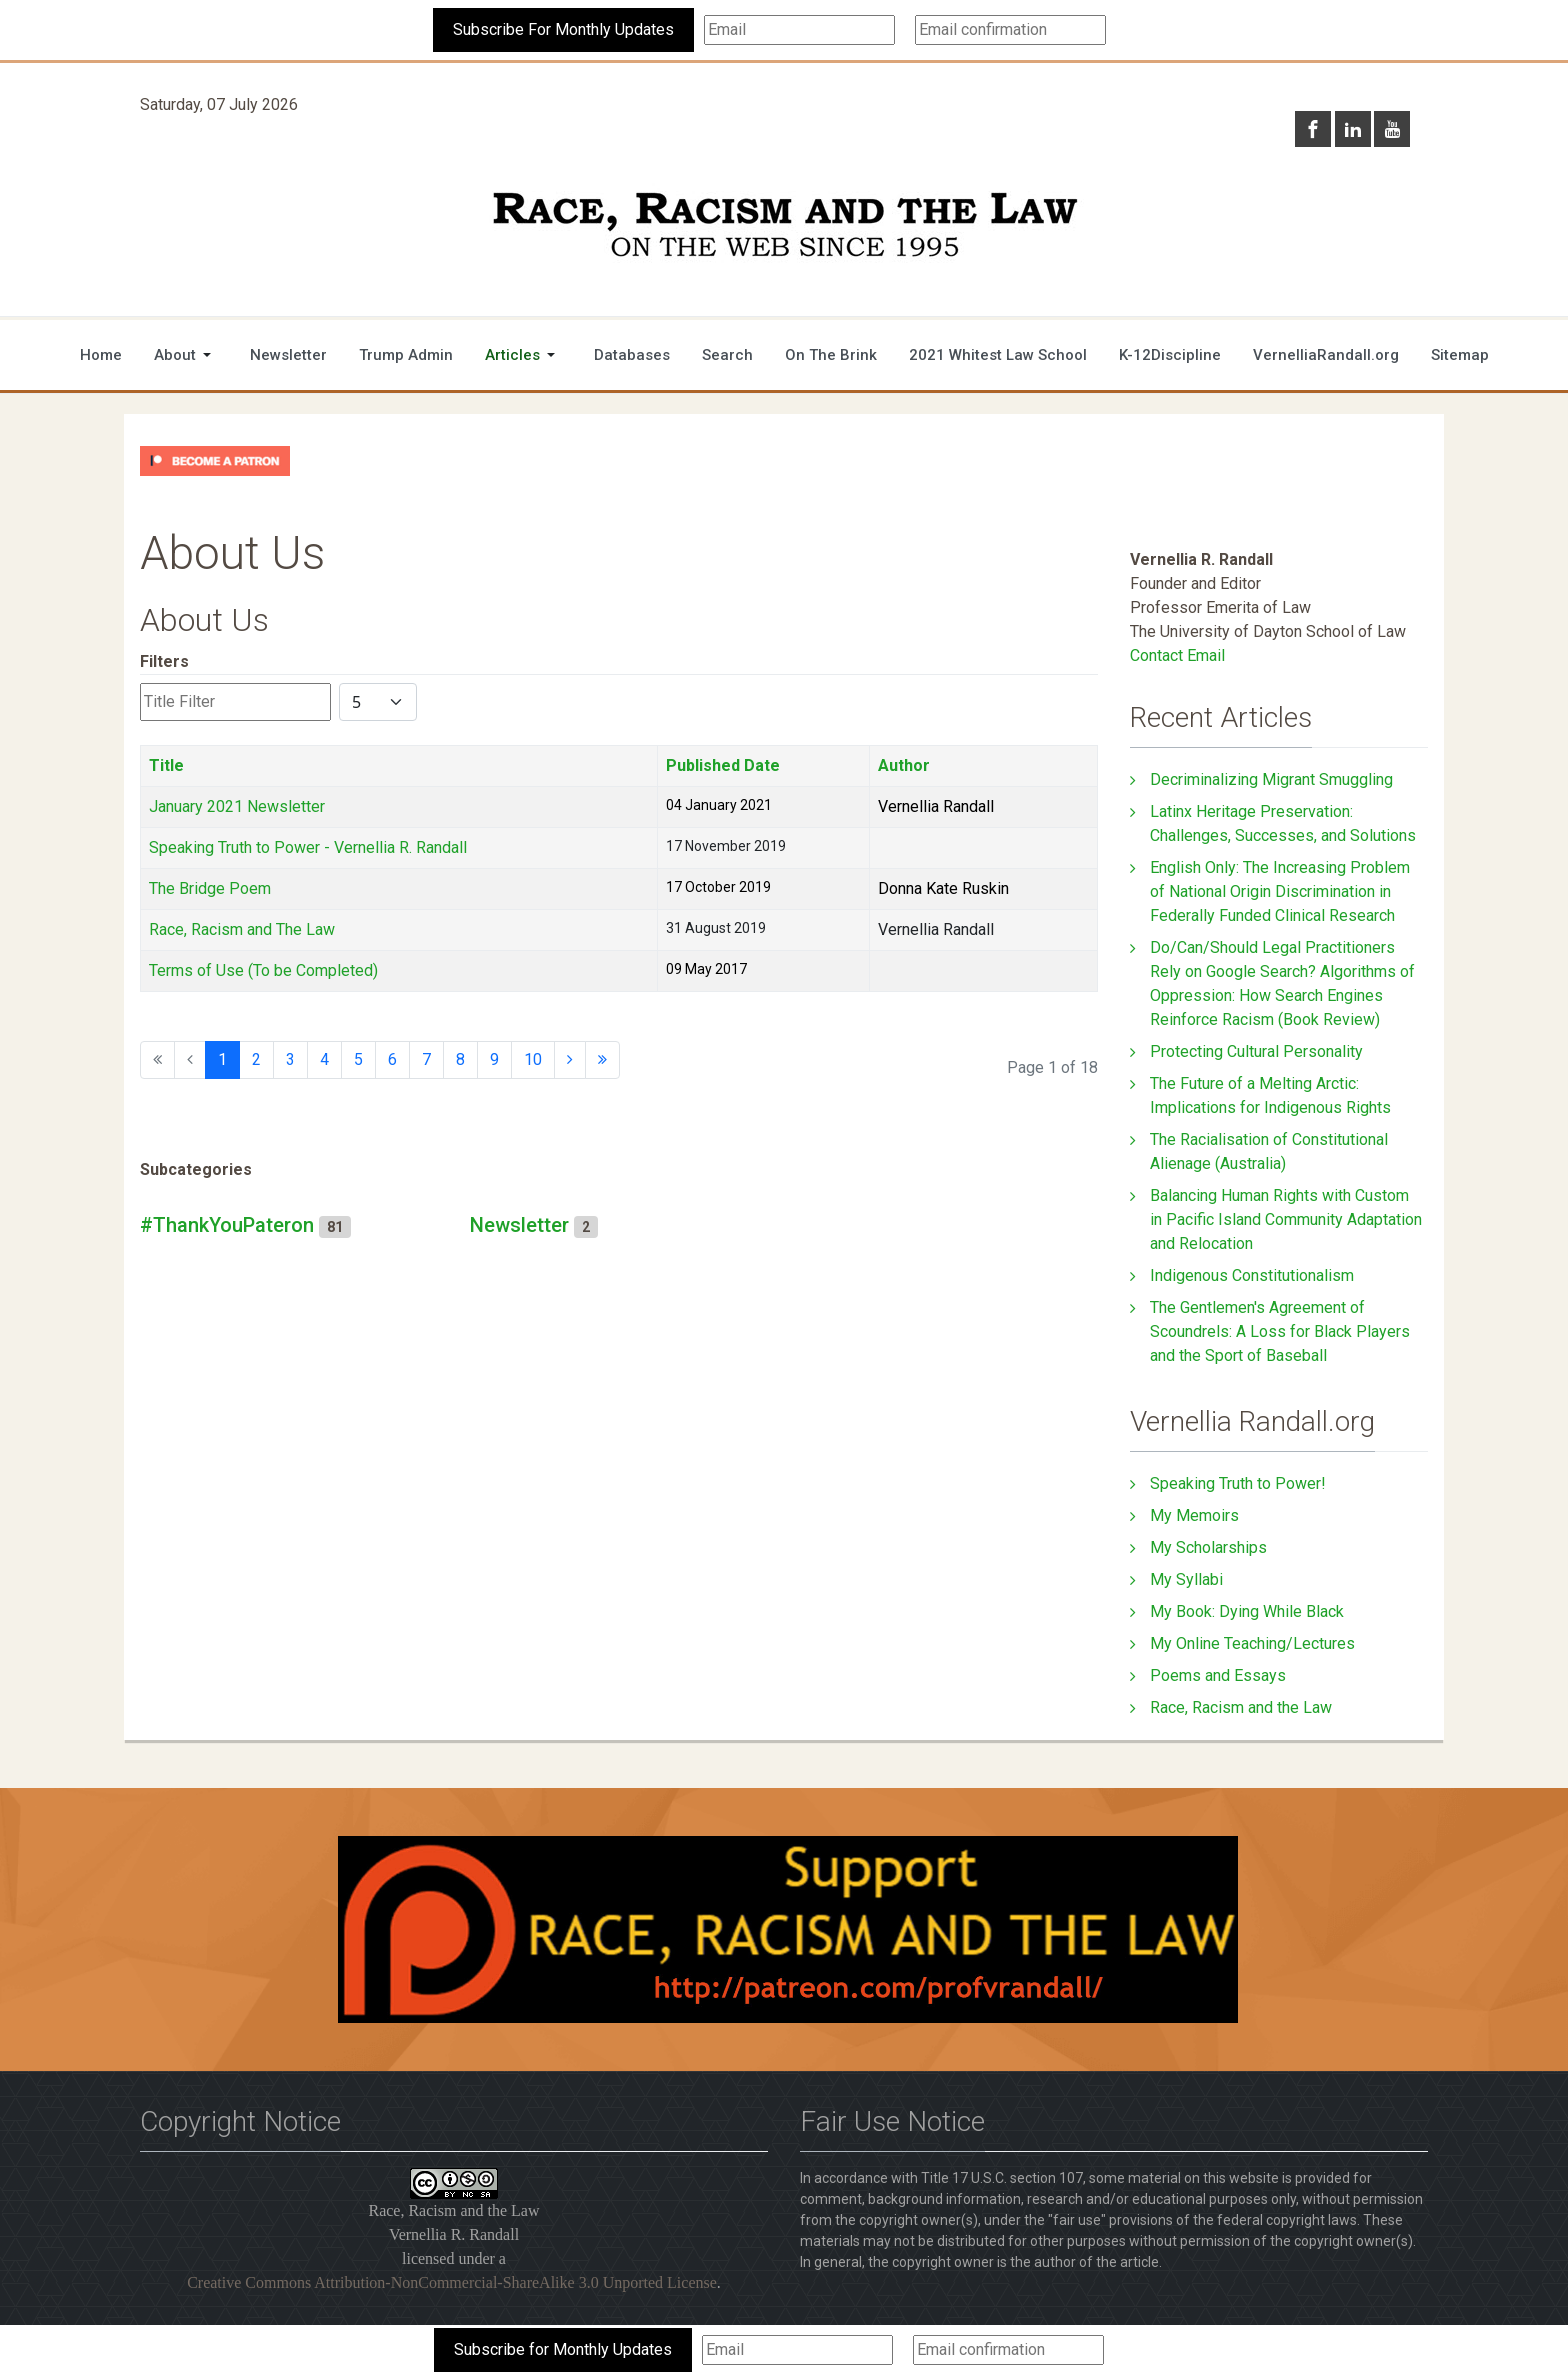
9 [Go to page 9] (494, 1059)
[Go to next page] (570, 1060)
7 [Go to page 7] (426, 1059)
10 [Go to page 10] (533, 1059)
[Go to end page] (602, 1060)
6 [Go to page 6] (392, 1059)
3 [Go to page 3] (290, 1059)
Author (904, 765)
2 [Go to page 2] (256, 1059)
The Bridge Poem (210, 888)
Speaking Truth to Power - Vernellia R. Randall (308, 847)
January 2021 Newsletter (237, 806)
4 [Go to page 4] (324, 1059)
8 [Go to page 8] (460, 1059)
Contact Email (1177, 655)
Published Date (723, 765)
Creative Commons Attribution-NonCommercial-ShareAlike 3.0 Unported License (452, 2282)
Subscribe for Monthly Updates (563, 2349)
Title (166, 765)
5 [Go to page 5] (358, 1059)
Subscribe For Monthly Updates (563, 29)
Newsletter (519, 1225)
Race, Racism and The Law (242, 929)
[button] (186, 355)
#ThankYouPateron (227, 1225)
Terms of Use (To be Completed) (263, 970)
